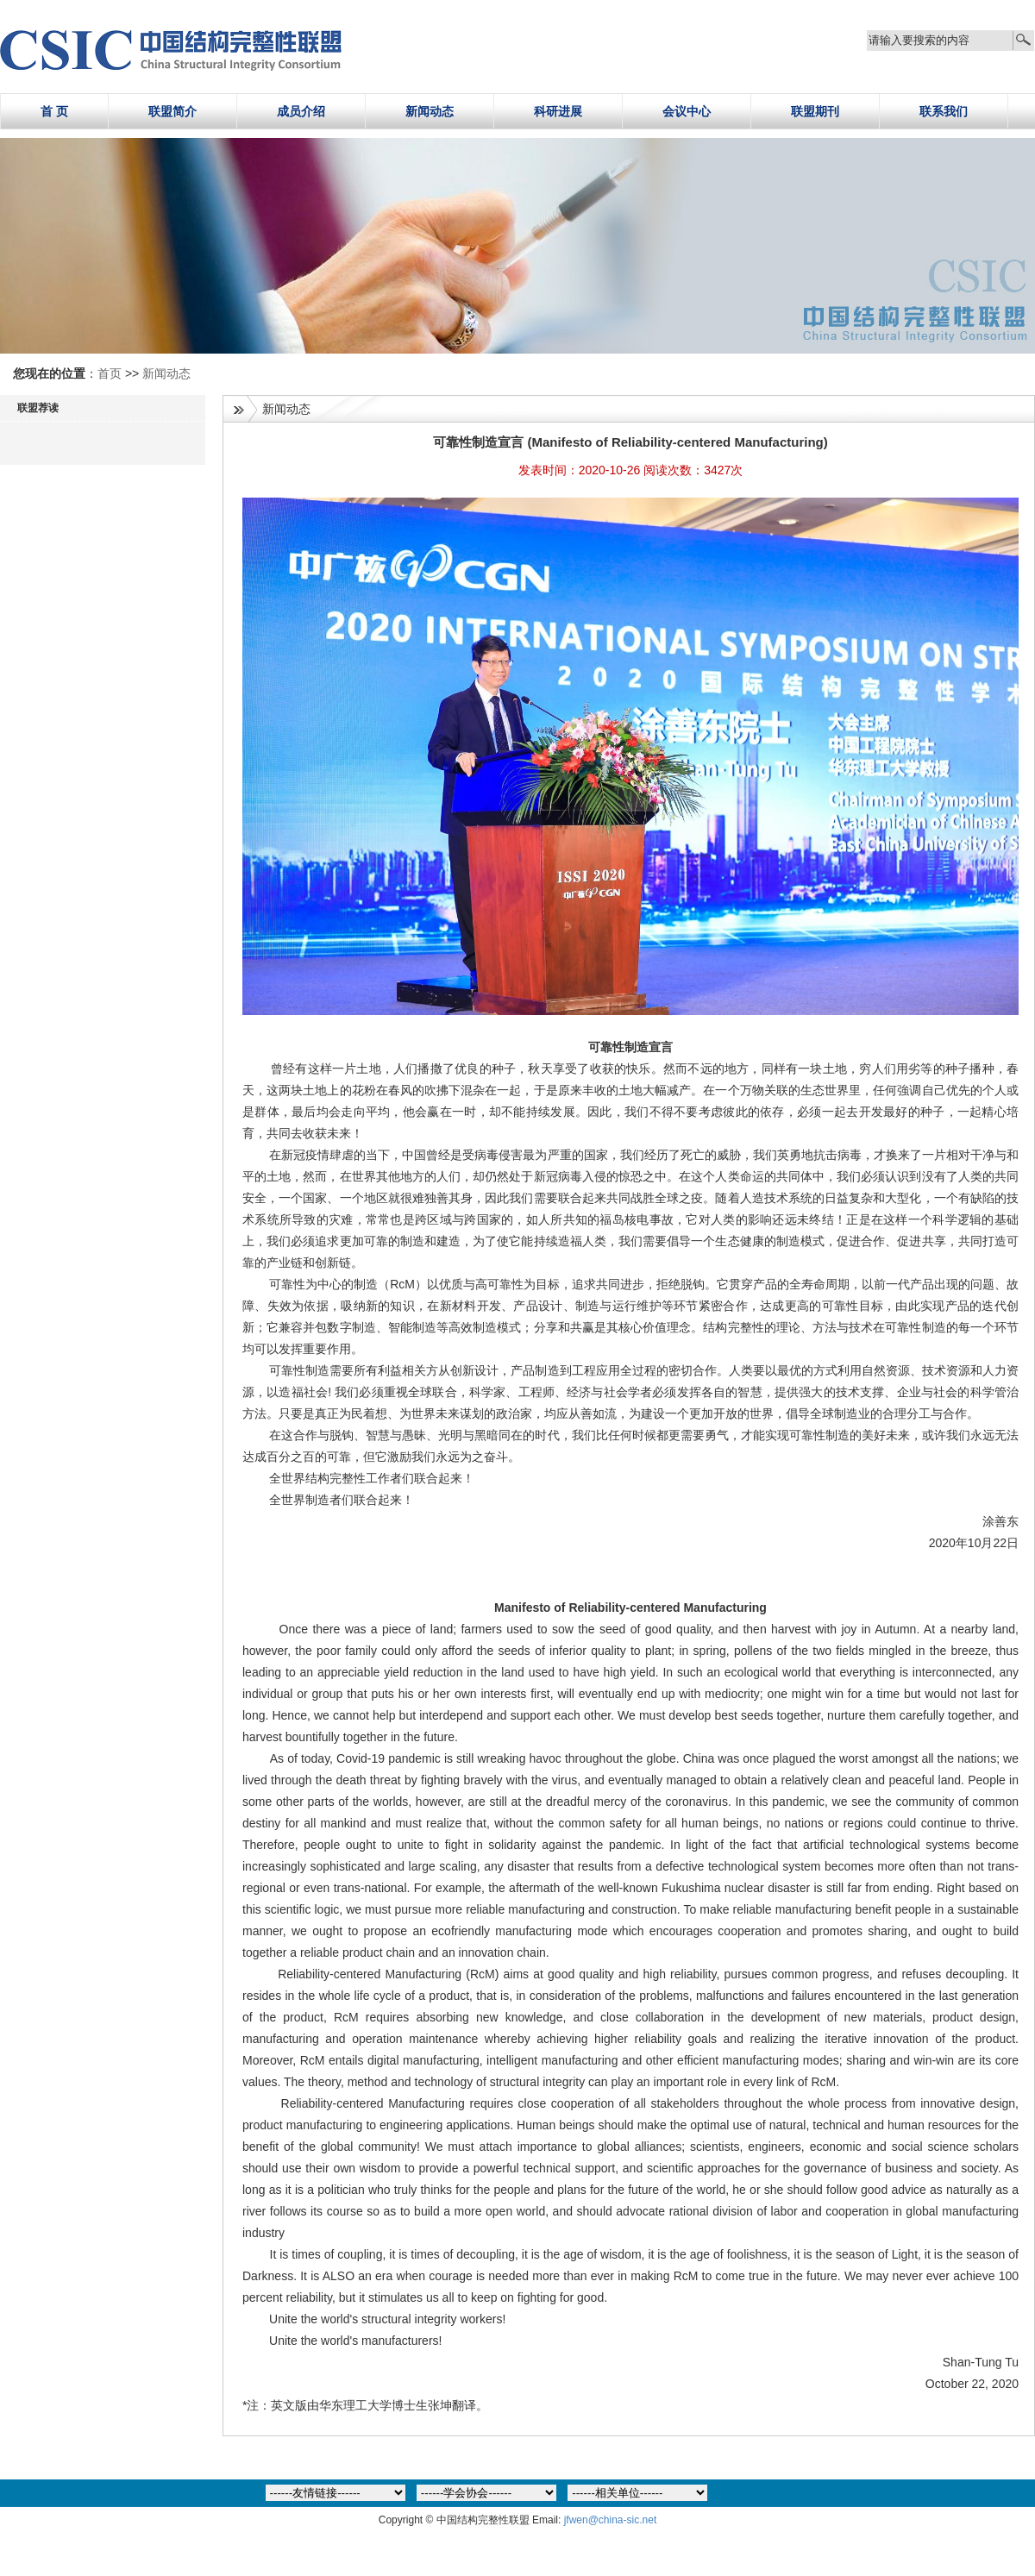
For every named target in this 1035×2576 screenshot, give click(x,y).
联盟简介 (172, 111)
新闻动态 (429, 111)
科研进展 (558, 111)
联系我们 (943, 111)
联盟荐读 (38, 408)
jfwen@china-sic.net (610, 2520)
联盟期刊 (815, 111)
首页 (111, 373)
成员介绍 (301, 111)
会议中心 (686, 111)
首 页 (54, 111)
